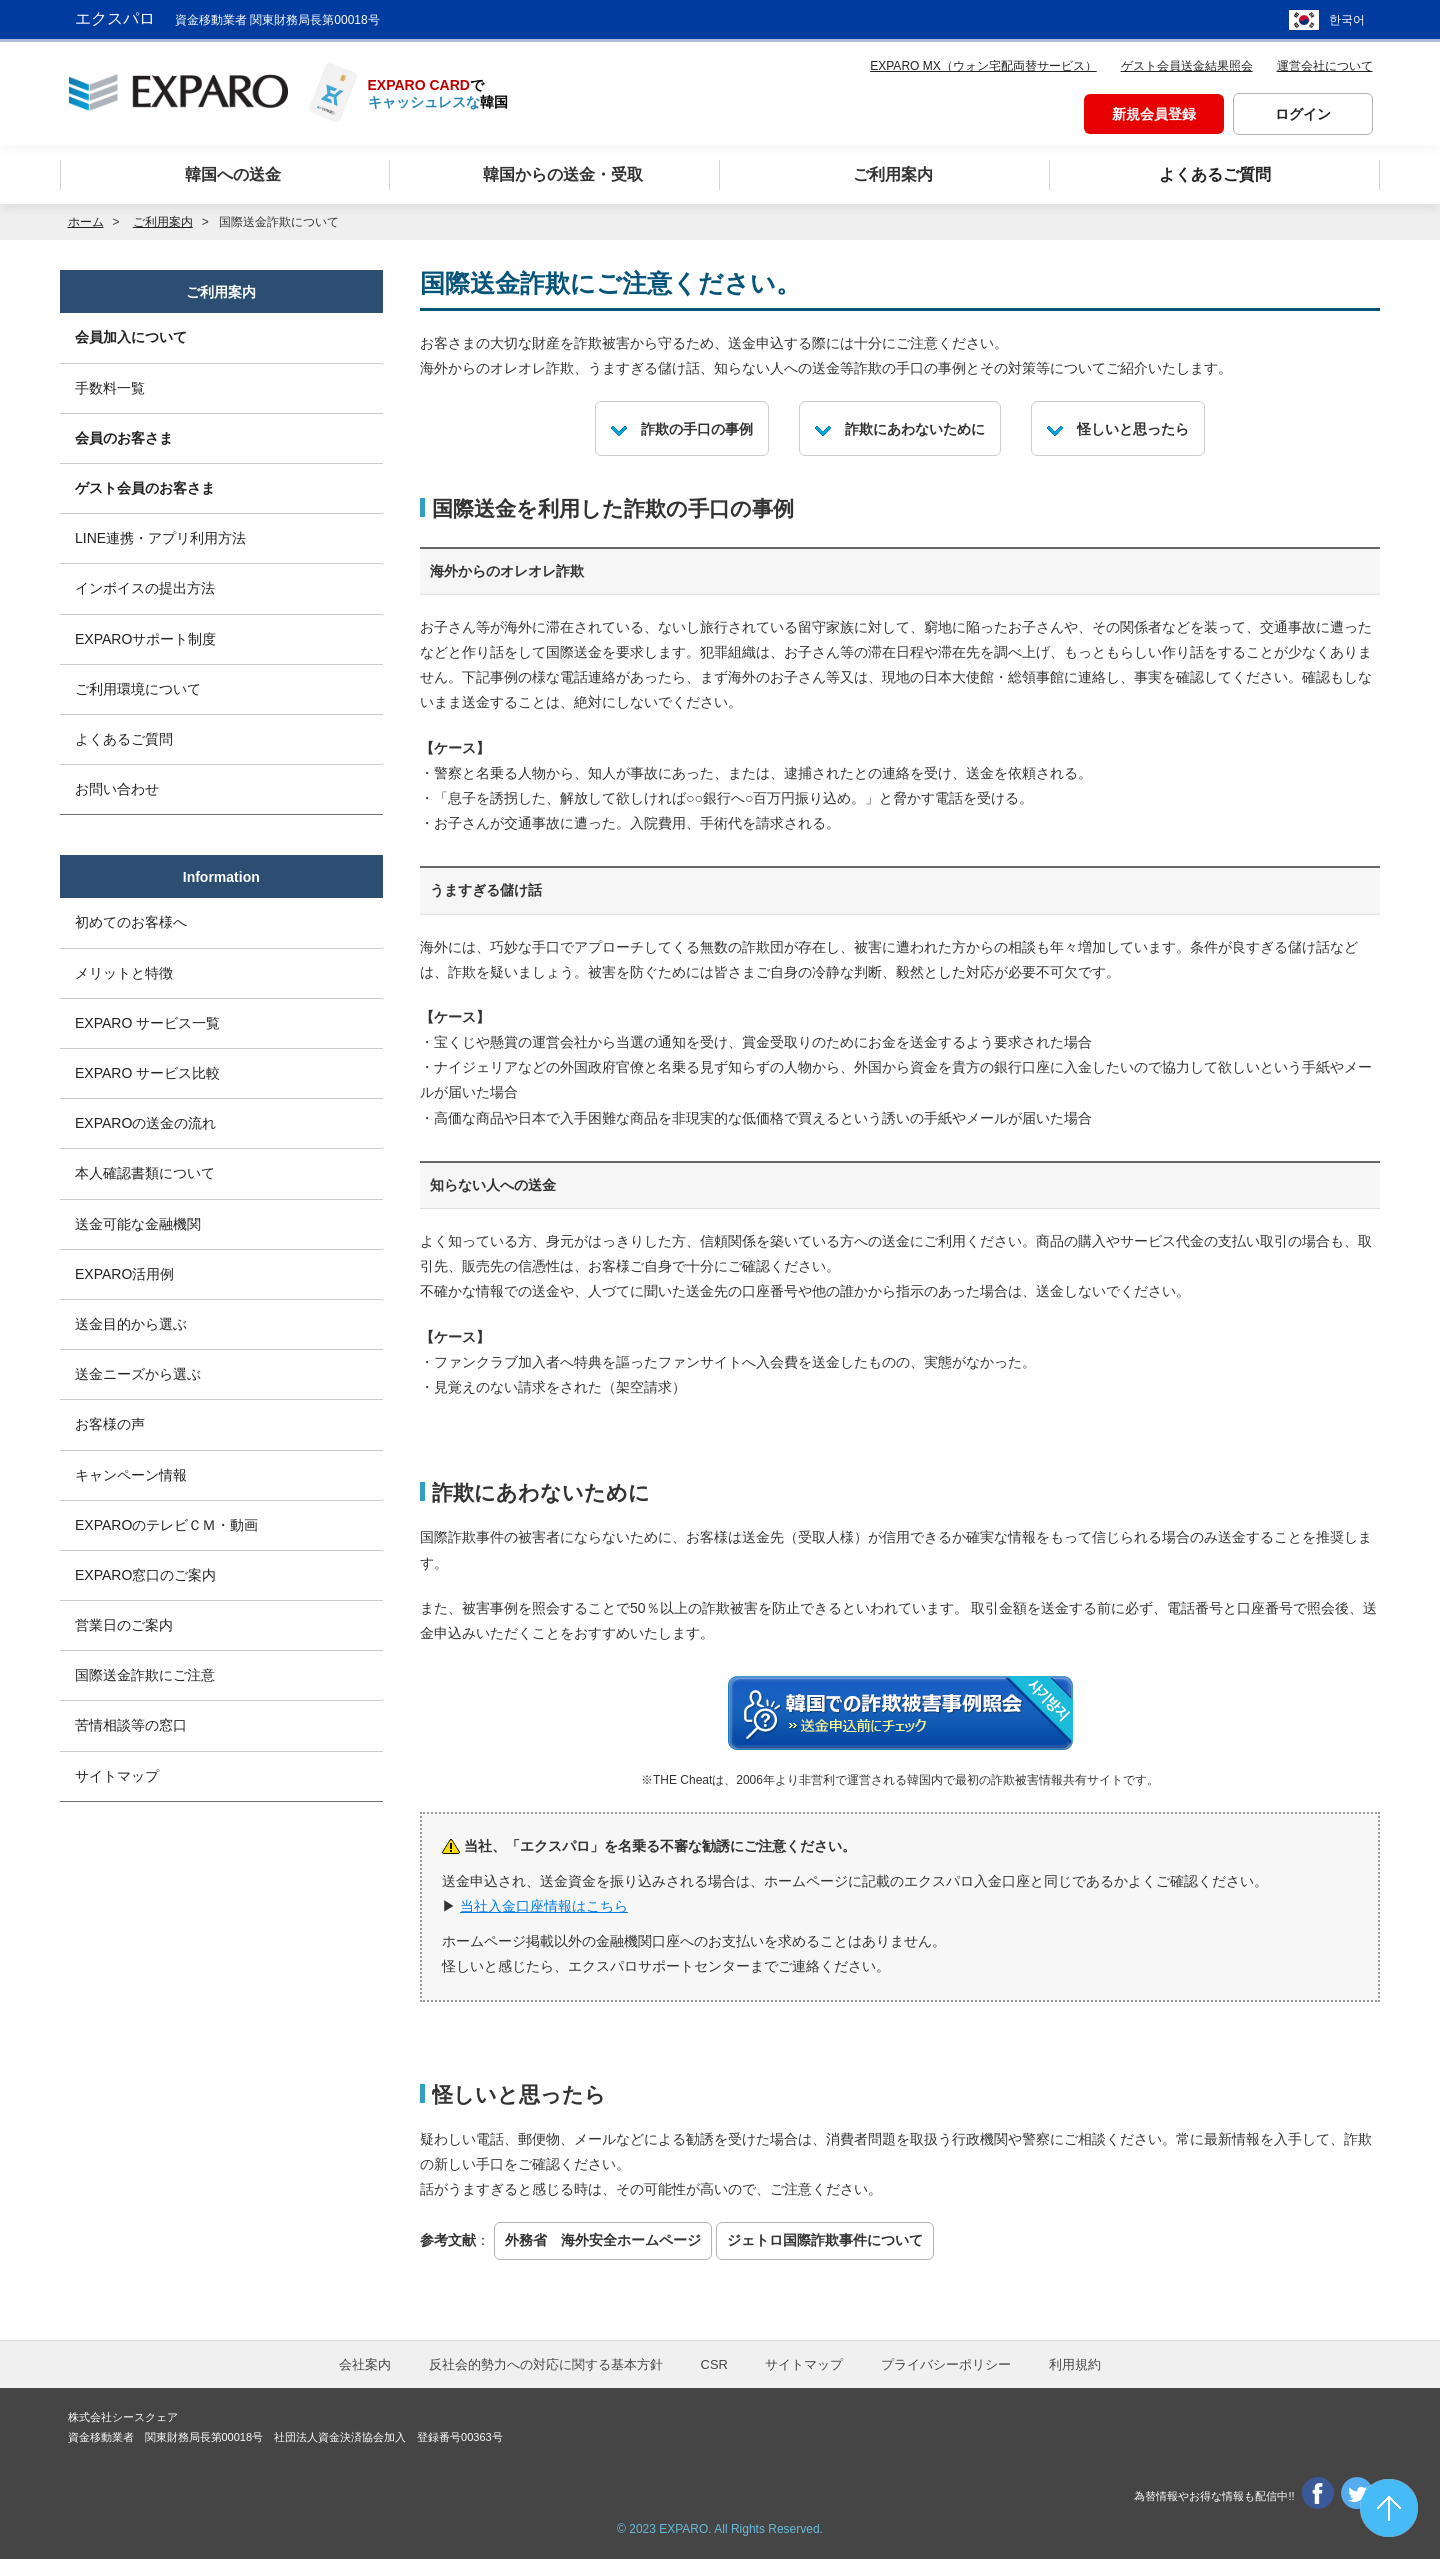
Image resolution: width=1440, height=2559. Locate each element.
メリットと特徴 (124, 973)
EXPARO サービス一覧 (147, 1023)
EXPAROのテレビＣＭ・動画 (166, 1525)
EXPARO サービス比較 (147, 1073)
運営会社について (1325, 66)
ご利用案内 (221, 292)
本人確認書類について (145, 1173)
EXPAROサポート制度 (145, 639)
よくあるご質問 (124, 739)
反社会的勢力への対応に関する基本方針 (546, 2364)
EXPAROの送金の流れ (145, 1123)
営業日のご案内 (124, 1625)
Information (221, 877)
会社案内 (365, 2364)
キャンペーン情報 (131, 1475)
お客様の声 (110, 1424)
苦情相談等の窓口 (131, 1725)
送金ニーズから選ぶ (138, 1374)
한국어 (1347, 20)
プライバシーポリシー (946, 2364)
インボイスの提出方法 (145, 588)
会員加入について (131, 337)
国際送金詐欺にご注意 (145, 1675)
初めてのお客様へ (131, 922)
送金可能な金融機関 (138, 1224)
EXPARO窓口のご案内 (145, 1575)
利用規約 (1075, 2364)
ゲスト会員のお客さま (145, 488)
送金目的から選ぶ (131, 1324)
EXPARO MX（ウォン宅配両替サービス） (983, 66)
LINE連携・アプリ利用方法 (160, 538)
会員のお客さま (124, 438)
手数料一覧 (110, 388)
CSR (714, 2364)
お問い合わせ (117, 789)
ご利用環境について (138, 689)
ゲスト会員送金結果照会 (1187, 66)
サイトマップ (117, 1776)
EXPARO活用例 (124, 1274)
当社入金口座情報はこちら (544, 1906)
